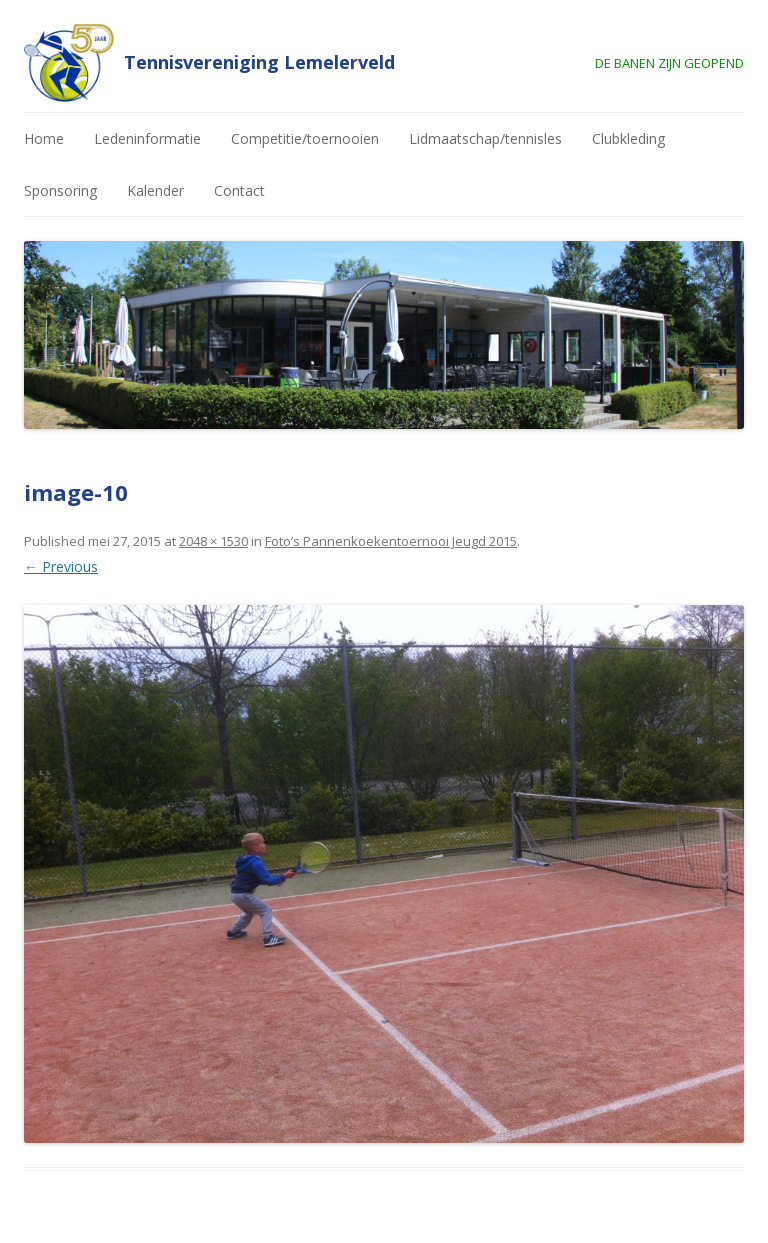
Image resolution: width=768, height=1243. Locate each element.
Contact (239, 190)
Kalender (155, 190)
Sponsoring (60, 190)
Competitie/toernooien (305, 138)
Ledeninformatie (147, 138)
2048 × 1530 (213, 541)
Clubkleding (628, 138)
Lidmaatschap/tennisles (485, 138)
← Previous (61, 566)
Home (44, 138)
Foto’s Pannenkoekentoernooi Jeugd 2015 (391, 541)
